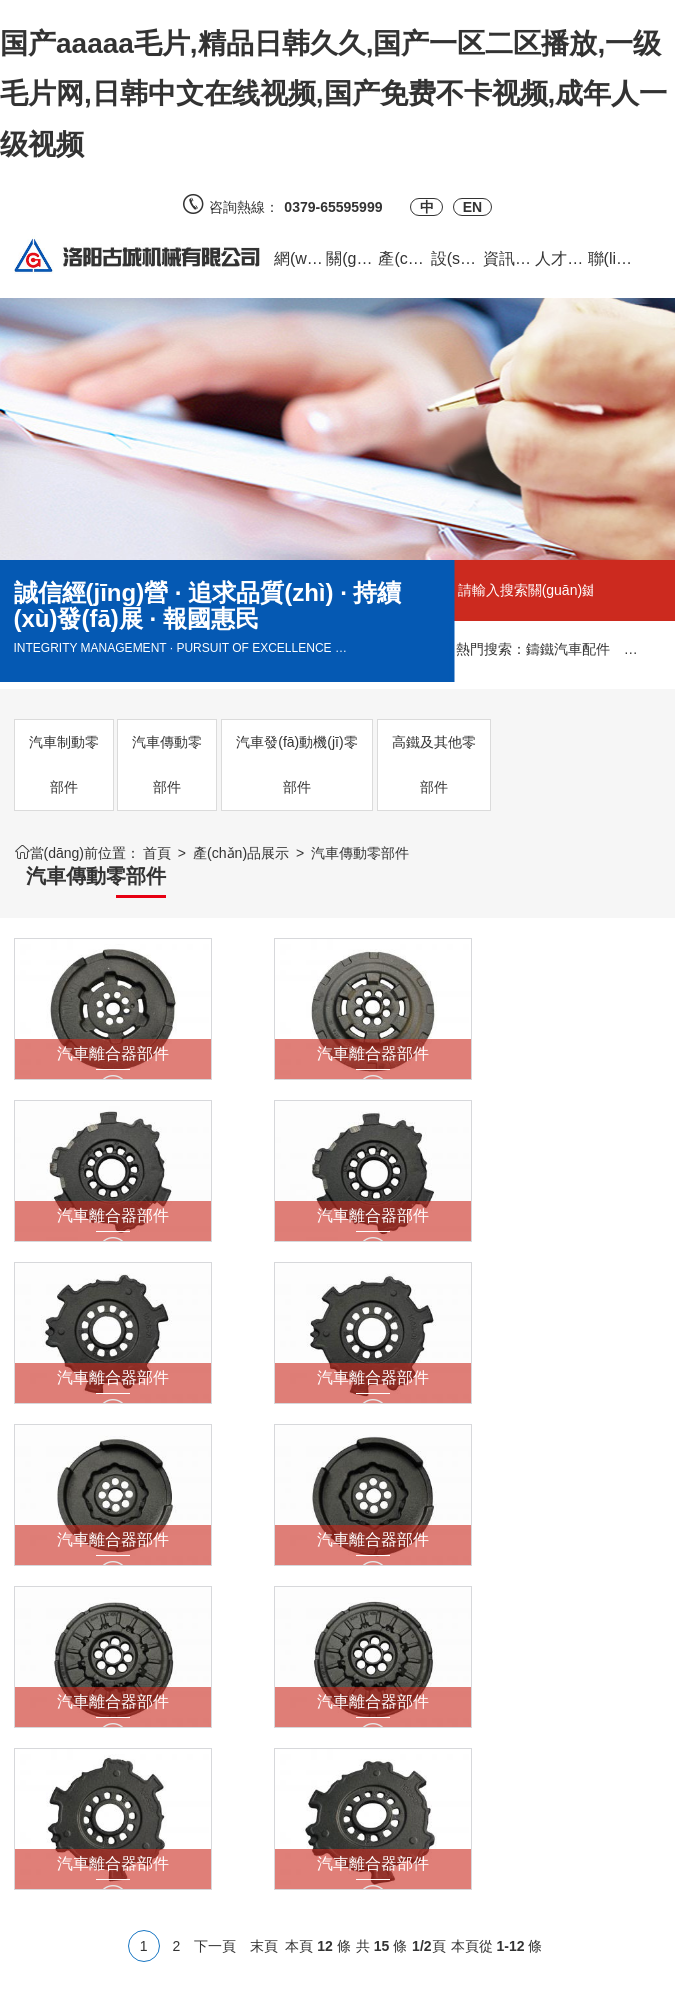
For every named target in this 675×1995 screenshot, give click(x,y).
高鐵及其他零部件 (434, 764)
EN (472, 207)
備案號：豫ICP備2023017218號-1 (331, 1970)
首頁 (157, 853)
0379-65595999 (340, 207)
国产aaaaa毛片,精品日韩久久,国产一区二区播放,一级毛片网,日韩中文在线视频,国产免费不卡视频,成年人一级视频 (333, 94)
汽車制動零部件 (64, 764)
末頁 (264, 1438)
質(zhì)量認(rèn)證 (269, 1664)
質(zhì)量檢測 (276, 1709)
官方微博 (358, 1664)
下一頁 (215, 1438)
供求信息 (152, 1679)
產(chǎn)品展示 (241, 853)
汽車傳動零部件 (167, 764)
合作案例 (152, 1709)
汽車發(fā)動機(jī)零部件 (296, 764)
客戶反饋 (152, 1649)
